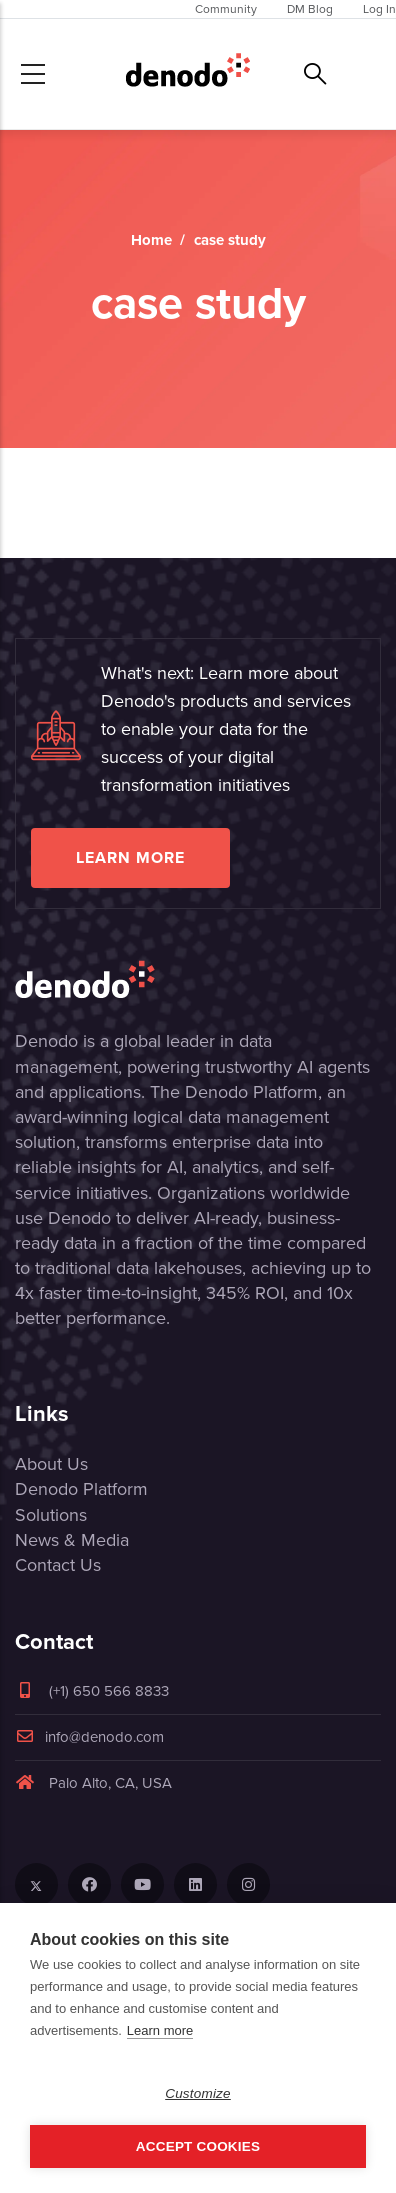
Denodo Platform (81, 1489)
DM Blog (310, 9)
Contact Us (58, 1565)
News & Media (72, 1540)
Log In (379, 9)
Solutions (51, 1515)
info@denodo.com (89, 1737)
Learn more (130, 857)
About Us (51, 1464)
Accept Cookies (198, 2146)
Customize (198, 2093)
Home (151, 240)
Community (226, 9)
